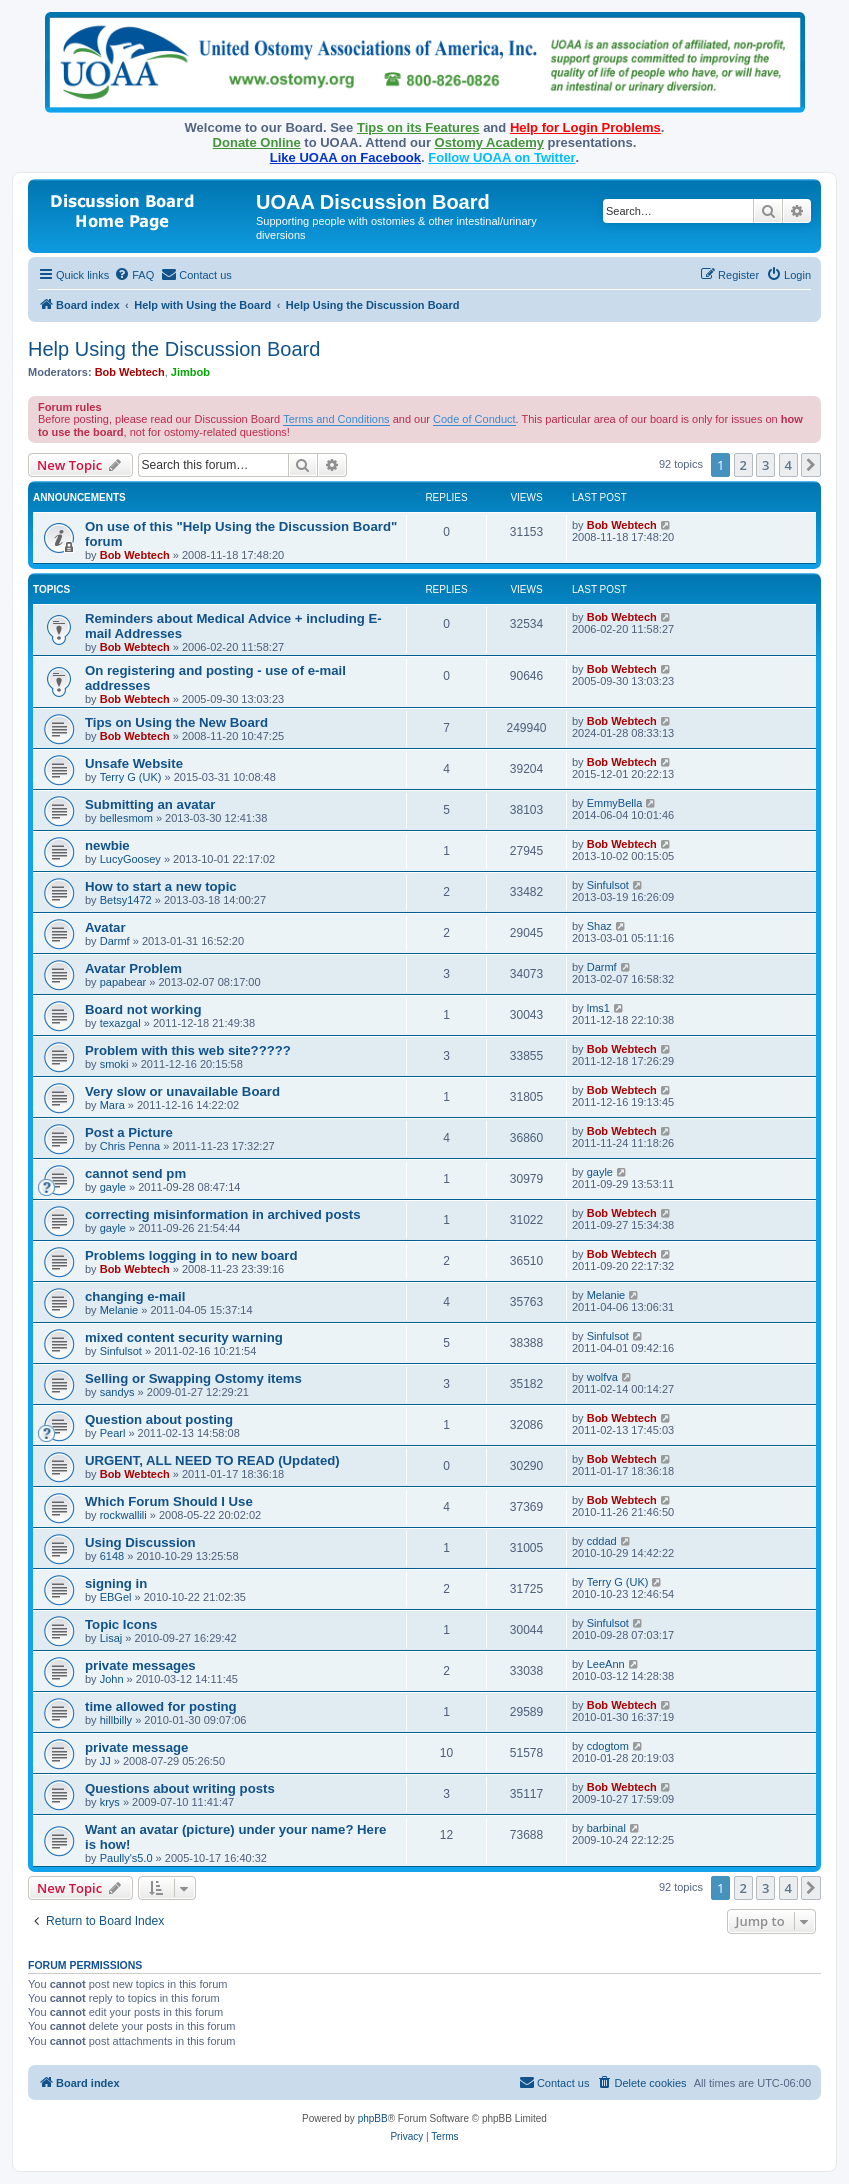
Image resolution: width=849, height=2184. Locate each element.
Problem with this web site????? (188, 1050)
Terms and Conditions (336, 419)
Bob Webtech (130, 372)
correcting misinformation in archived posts (223, 1214)
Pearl (113, 1433)
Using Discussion (140, 1542)
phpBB (373, 2118)
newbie (107, 845)
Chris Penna (130, 1146)
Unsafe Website (134, 763)
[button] (811, 465)
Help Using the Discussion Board (174, 349)
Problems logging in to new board (191, 1255)
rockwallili (123, 1515)
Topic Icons (121, 1624)
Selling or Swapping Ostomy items (193, 1378)
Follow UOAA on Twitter (501, 157)
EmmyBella (615, 803)
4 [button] (788, 465)
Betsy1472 (126, 900)
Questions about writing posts (180, 1788)
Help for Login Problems (585, 127)
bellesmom (126, 818)
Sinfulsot (608, 885)
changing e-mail (135, 1296)
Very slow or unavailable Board (182, 1091)
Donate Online (257, 142)
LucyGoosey (130, 859)
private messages (140, 1665)
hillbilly (116, 1720)
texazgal (120, 1023)
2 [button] (743, 465)
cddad (602, 1541)
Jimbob (190, 372)
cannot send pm (135, 1173)
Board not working (143, 1009)
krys (110, 1802)
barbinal (606, 1828)
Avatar (105, 927)
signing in (116, 1583)
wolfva (602, 1377)
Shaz (599, 926)
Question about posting (159, 1419)
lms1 (598, 1008)
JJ (105, 1761)
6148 (112, 1556)
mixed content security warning (184, 1337)
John (112, 1679)
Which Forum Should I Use (169, 1501)
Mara (112, 1105)
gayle (113, 1187)
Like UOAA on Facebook (345, 157)
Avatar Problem (133, 968)
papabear (123, 982)
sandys (117, 1392)
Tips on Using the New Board (176, 722)
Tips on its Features (418, 127)
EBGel (116, 1597)
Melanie (119, 1310)
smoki (114, 1064)
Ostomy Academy (489, 142)
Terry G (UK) (131, 777)
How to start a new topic (161, 886)
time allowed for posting (161, 1706)
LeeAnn (606, 1664)
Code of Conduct (474, 419)
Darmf (115, 941)
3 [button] (765, 465)
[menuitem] (134, 275)
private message (136, 1747)
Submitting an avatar (150, 804)
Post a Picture (129, 1132)
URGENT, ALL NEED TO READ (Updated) (212, 1460)
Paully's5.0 (126, 1858)
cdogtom (608, 1746)
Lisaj (111, 1638)
